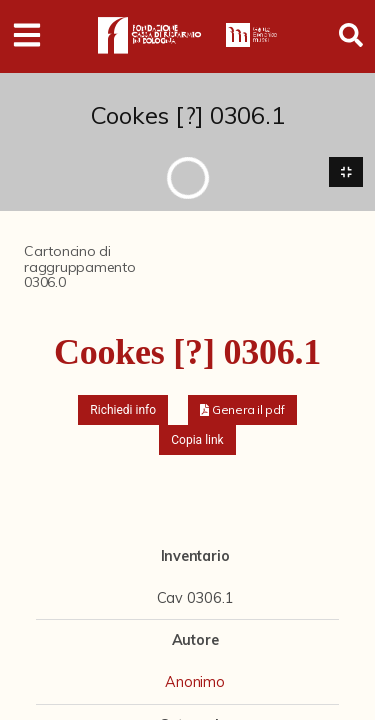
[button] (242, 410)
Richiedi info (123, 410)
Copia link (197, 440)
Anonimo (194, 682)
